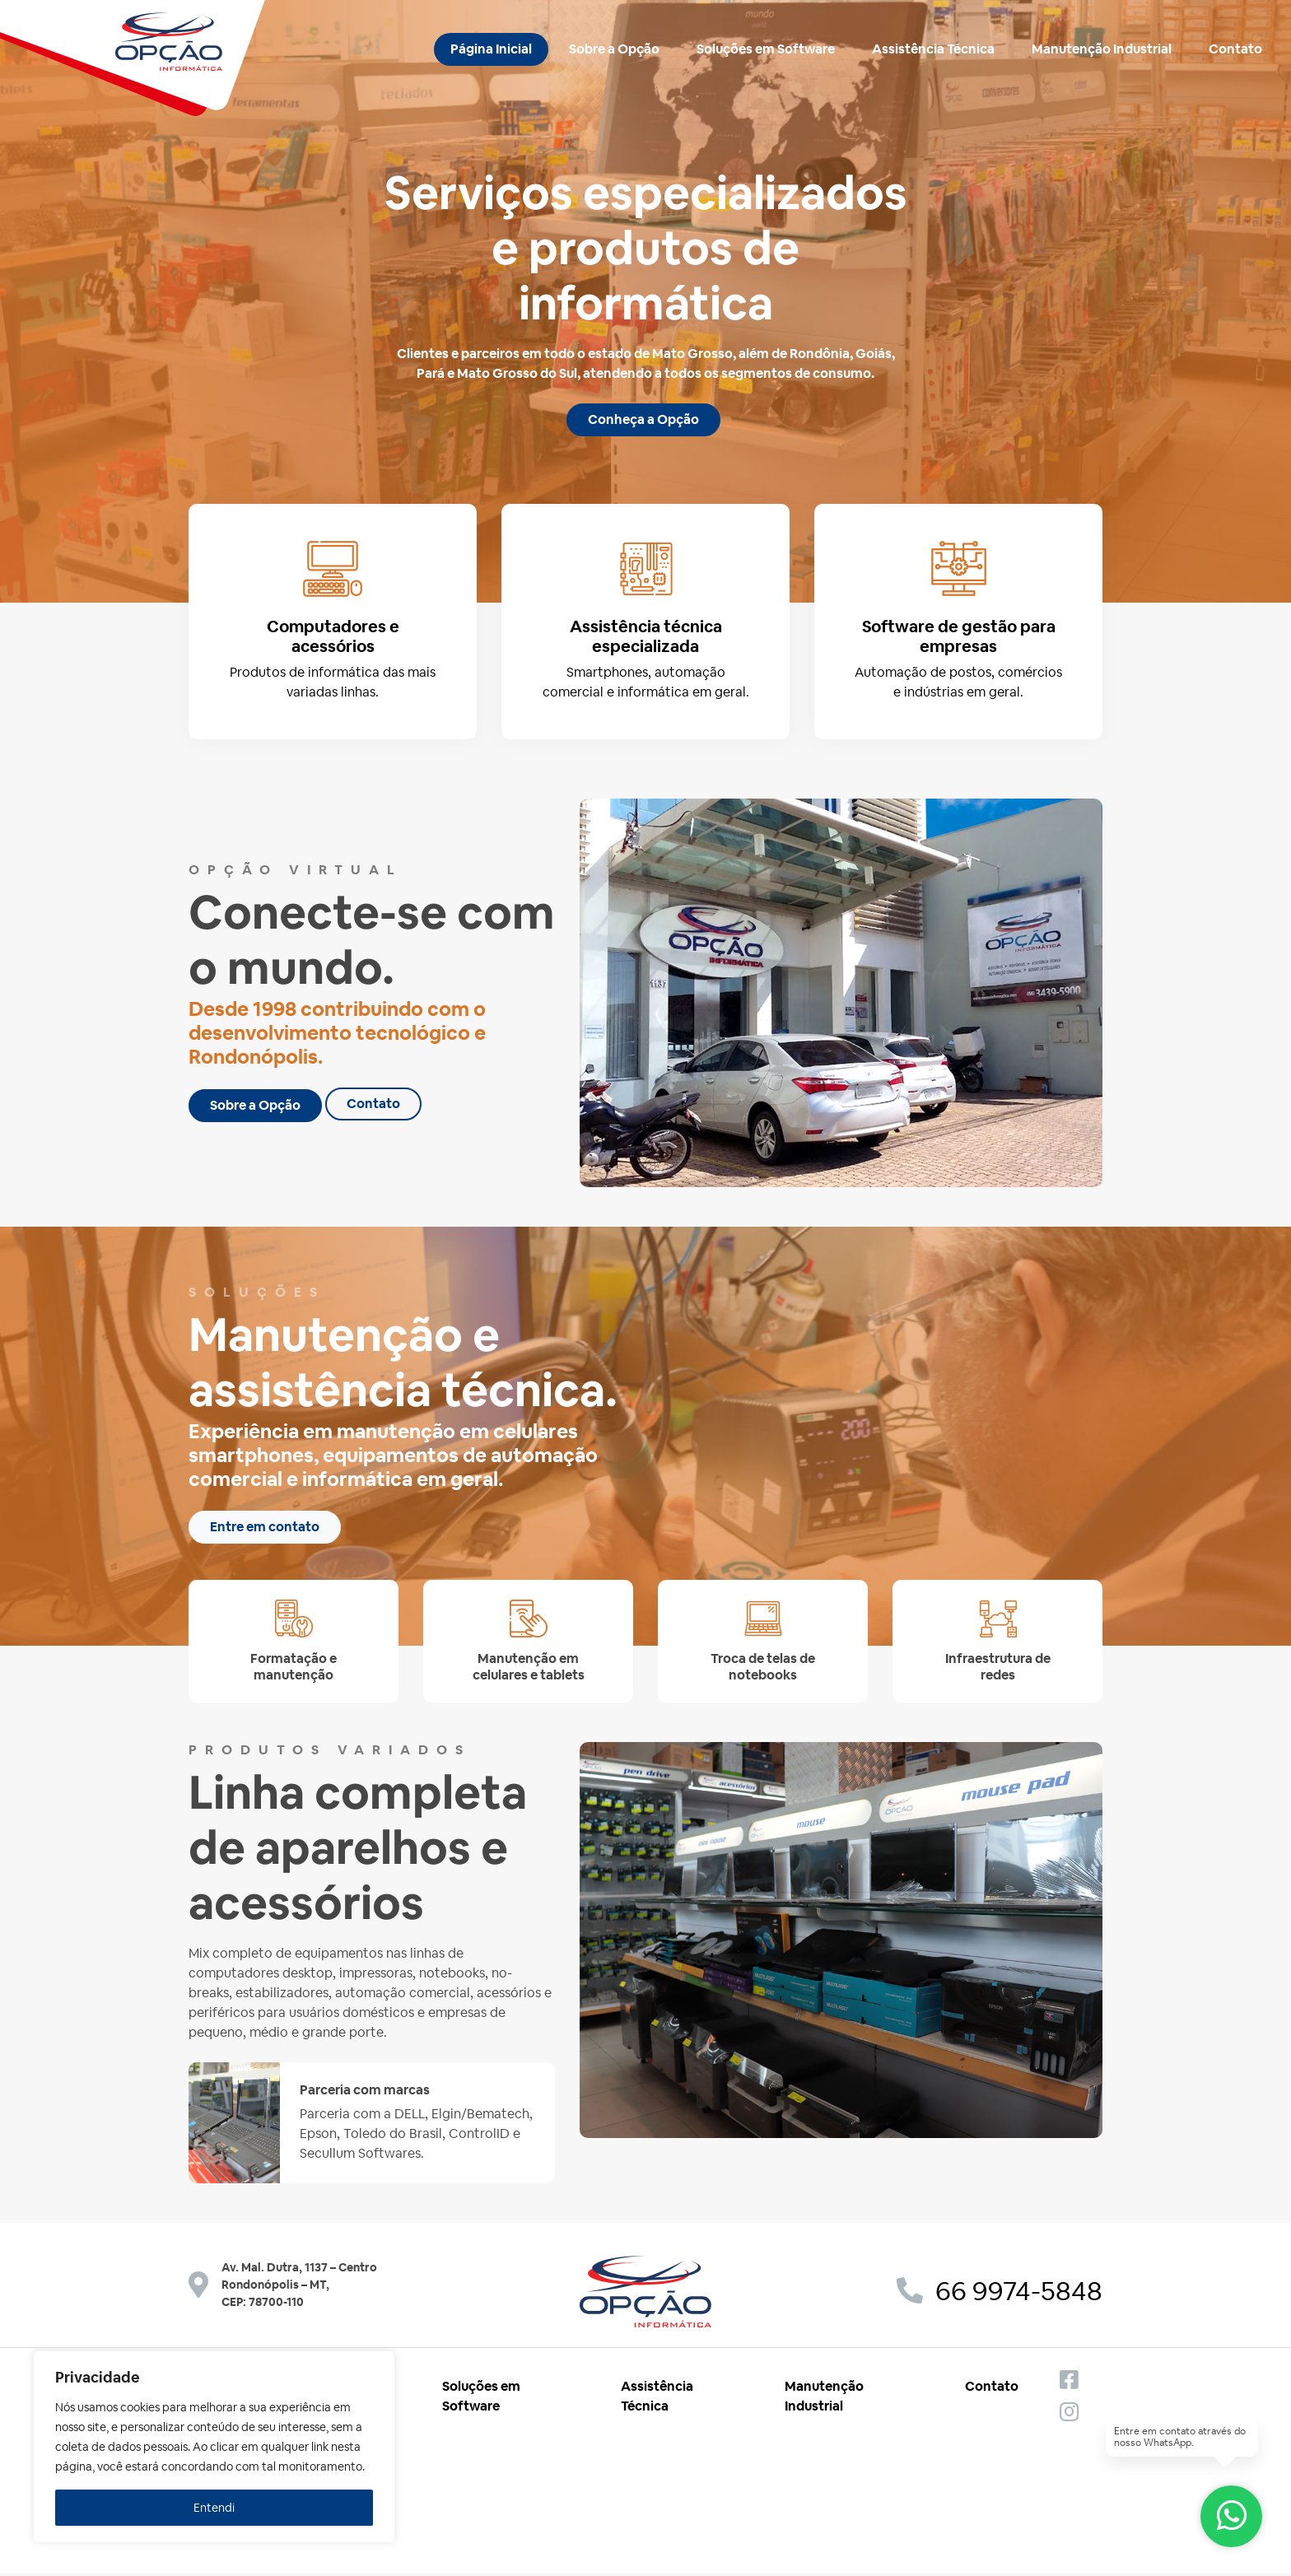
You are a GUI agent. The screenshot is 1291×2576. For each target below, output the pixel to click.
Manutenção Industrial (1102, 49)
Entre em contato (264, 1530)
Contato (1235, 49)
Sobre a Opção (614, 49)
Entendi (214, 2507)
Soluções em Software (766, 49)
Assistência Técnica (933, 49)
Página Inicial (491, 49)
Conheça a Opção (642, 419)
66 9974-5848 (999, 2294)
